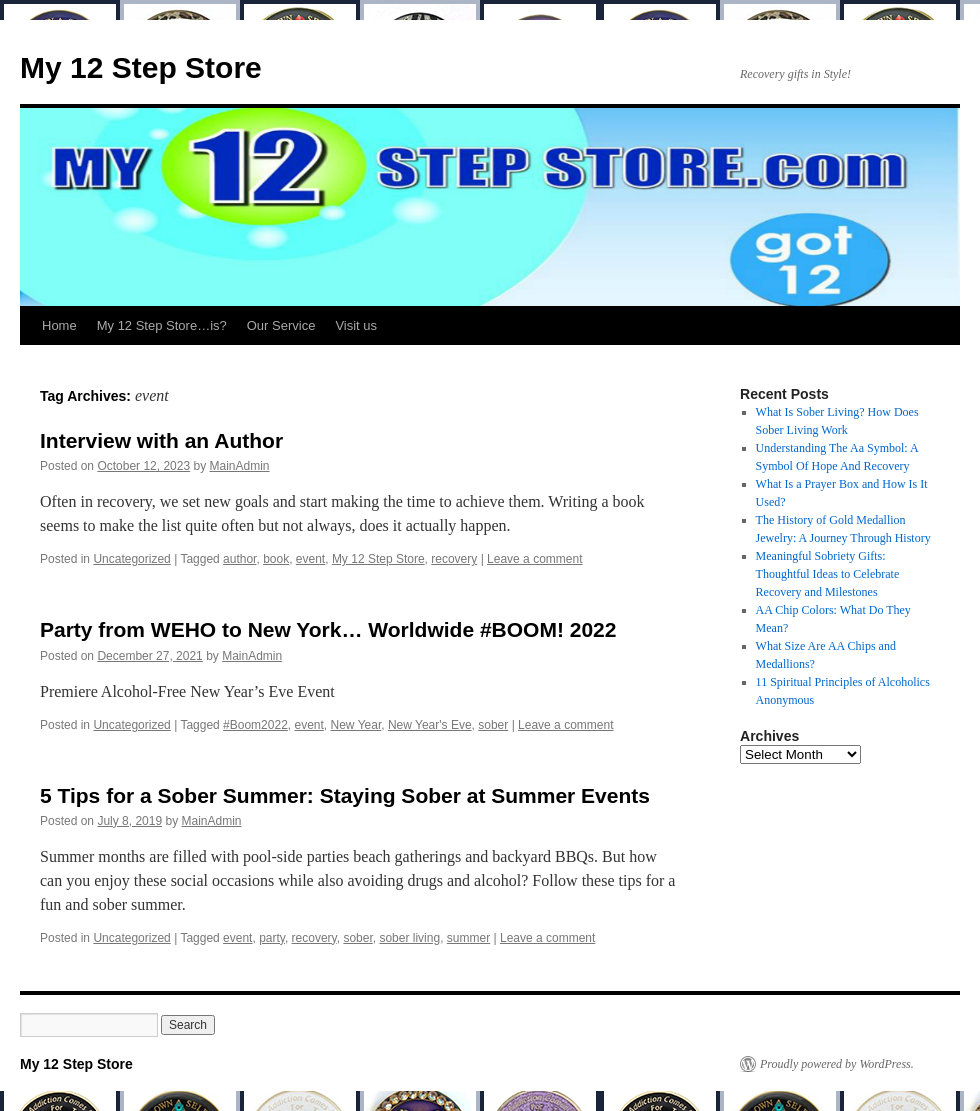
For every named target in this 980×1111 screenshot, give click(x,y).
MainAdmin (240, 466)
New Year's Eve (430, 725)
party (272, 938)
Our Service (281, 325)
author (239, 559)
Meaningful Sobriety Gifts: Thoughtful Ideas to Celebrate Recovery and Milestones (828, 574)
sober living (409, 938)
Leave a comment (534, 559)
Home (59, 325)
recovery (454, 559)
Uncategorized (131, 559)
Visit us (356, 325)
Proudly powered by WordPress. (837, 1064)
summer (468, 938)
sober (493, 725)
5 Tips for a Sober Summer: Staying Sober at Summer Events (345, 795)
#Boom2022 (255, 725)
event (310, 559)
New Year (356, 725)
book (276, 559)
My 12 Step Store (141, 67)
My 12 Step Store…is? (162, 325)
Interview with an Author (161, 440)
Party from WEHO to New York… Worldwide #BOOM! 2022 (328, 629)
